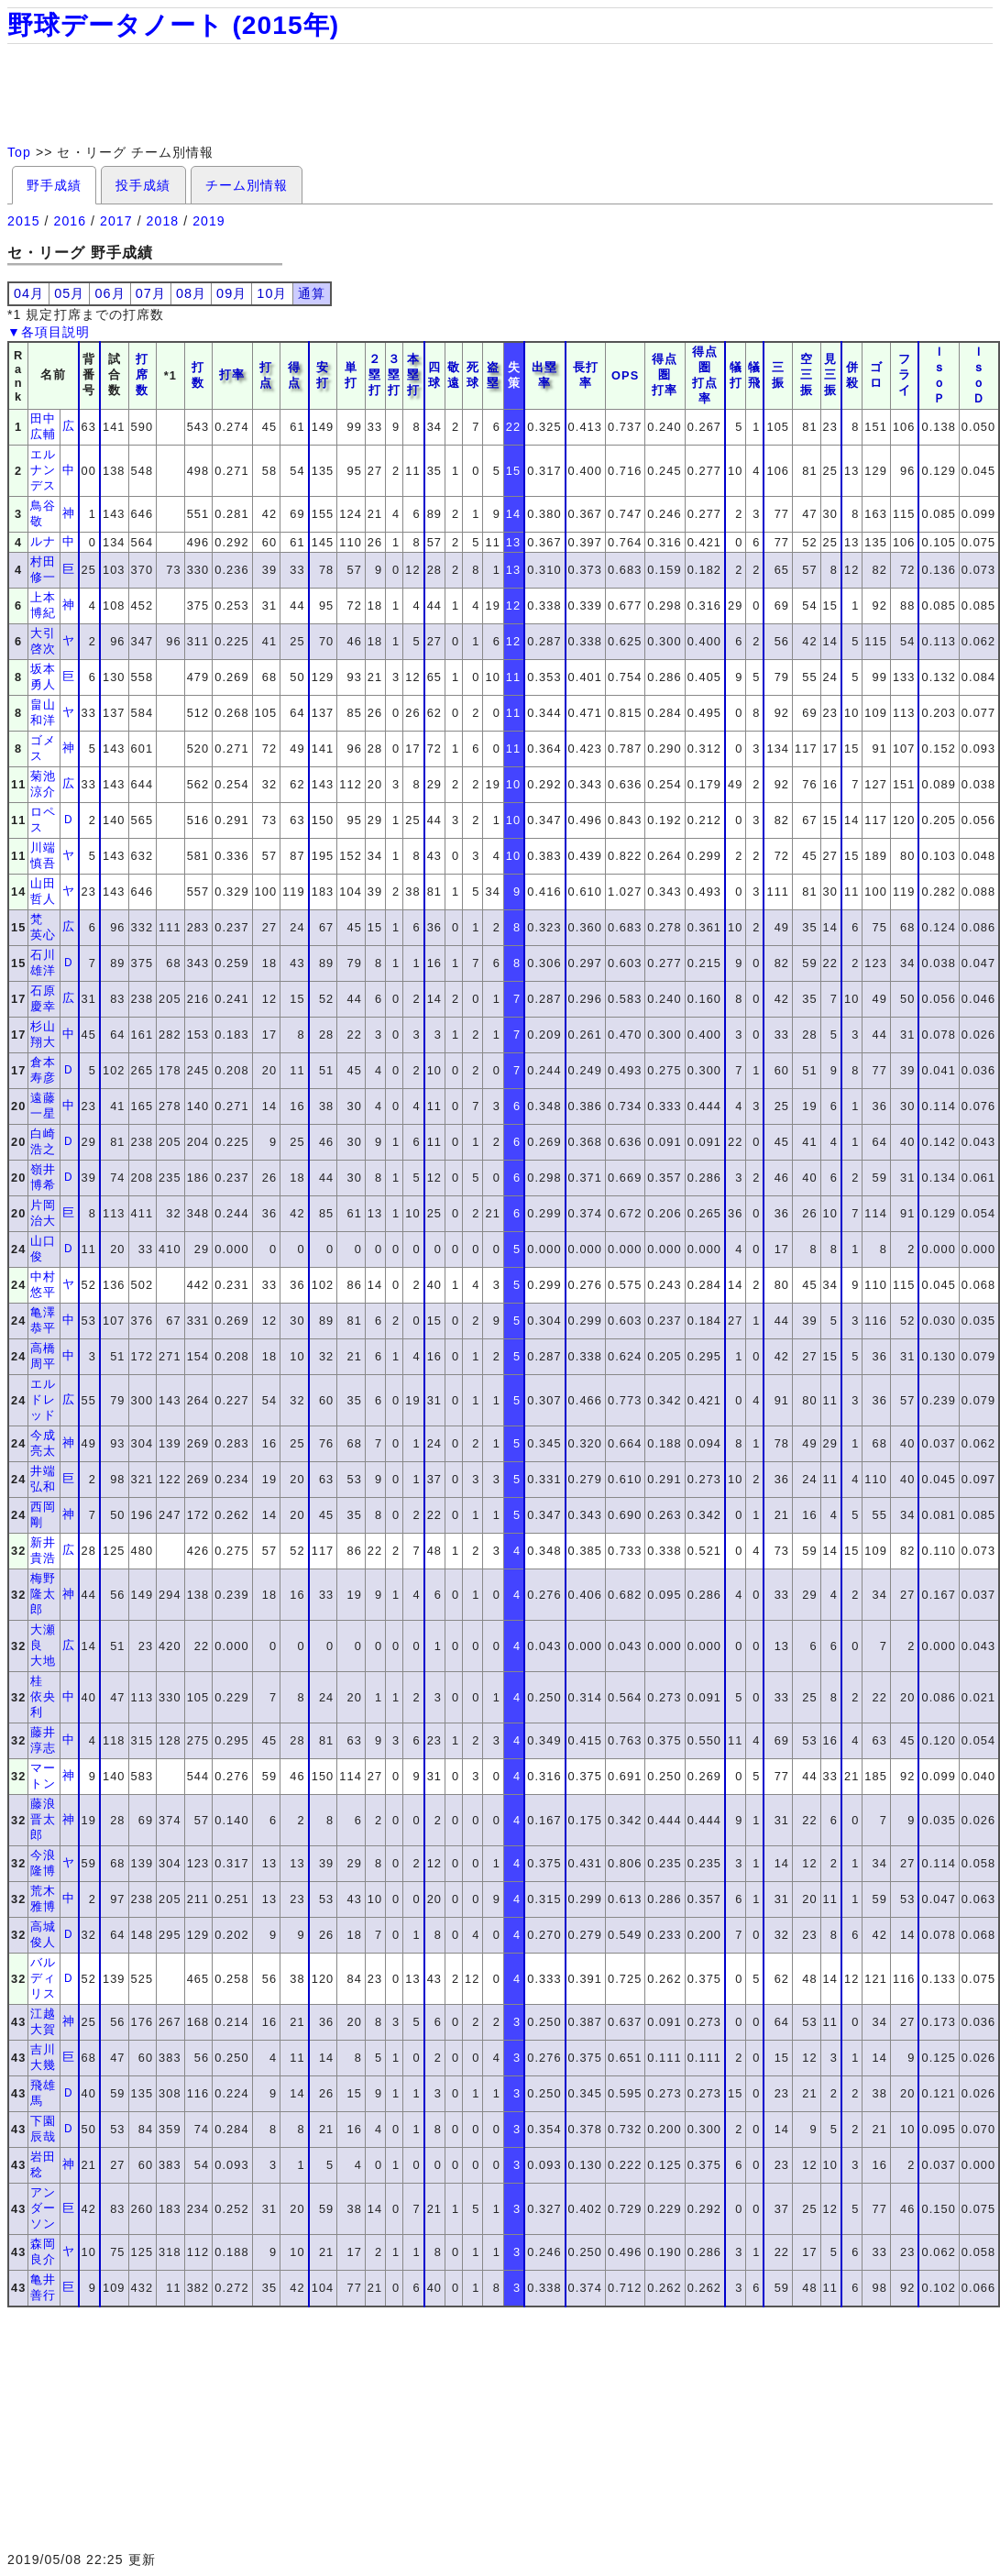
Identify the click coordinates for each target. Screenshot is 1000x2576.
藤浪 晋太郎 (49, 1819)
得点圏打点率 (705, 375)
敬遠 (453, 375)
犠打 (736, 375)
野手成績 (54, 185)
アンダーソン (43, 2207)
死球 (473, 375)
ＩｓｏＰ (939, 375)
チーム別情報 (246, 185)
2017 (116, 221)
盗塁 (493, 375)
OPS (625, 375)
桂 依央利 (43, 1696)
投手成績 (142, 185)
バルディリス (43, 1977)
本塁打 (413, 374)
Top (19, 152)
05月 (69, 293)
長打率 (586, 375)
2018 (163, 221)
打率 (232, 374)
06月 (109, 293)
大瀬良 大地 (43, 1645)
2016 (70, 221)
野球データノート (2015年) (173, 25)
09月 (231, 293)
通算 (311, 293)
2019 (208, 221)
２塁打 (374, 374)
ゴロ (876, 375)
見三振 (830, 374)
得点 (294, 375)
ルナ (43, 541)
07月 (151, 293)
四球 (434, 375)
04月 (29, 293)
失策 (514, 375)
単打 (351, 375)
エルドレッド (43, 1399)
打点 (265, 375)
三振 (778, 375)
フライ (904, 374)
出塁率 (544, 375)
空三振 (806, 374)
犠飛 (754, 375)
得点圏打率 (664, 374)
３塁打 (394, 374)
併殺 (852, 375)
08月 (191, 293)
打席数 (142, 374)
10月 (272, 293)
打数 (198, 375)
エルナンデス (43, 469)
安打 (322, 375)
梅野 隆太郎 (49, 1593)
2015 (23, 221)
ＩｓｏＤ (979, 375)
